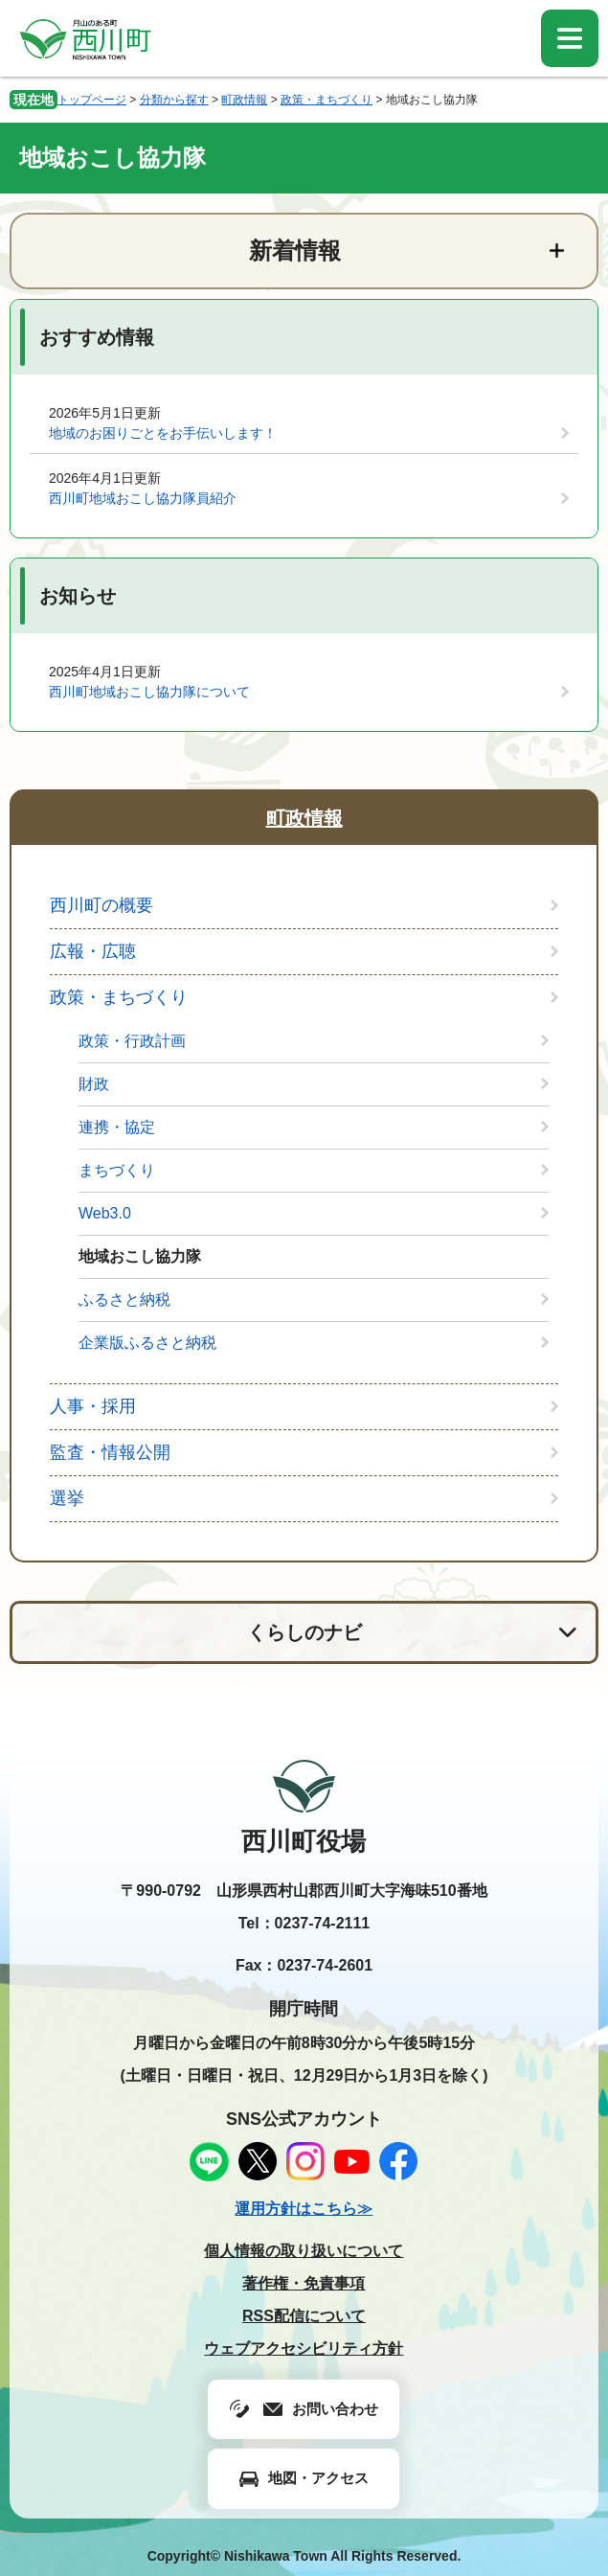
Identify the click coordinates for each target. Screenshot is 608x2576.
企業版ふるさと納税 (147, 1342)
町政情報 (244, 99)
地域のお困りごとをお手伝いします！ (163, 433)
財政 (94, 1084)
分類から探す (174, 99)
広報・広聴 (93, 951)
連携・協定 (117, 1127)
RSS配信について (304, 2316)
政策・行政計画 (132, 1041)
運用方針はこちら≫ (303, 2208)
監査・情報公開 (110, 1452)
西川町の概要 (101, 905)
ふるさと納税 (124, 1299)
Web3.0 (105, 1213)
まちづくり (117, 1170)
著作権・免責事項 (303, 2283)
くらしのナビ (304, 1632)
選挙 (67, 1498)
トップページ (91, 99)
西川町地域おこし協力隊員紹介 (142, 498)
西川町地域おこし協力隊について (149, 691)
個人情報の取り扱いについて (303, 2251)
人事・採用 (93, 1406)
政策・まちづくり (326, 99)
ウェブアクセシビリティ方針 (303, 2348)
